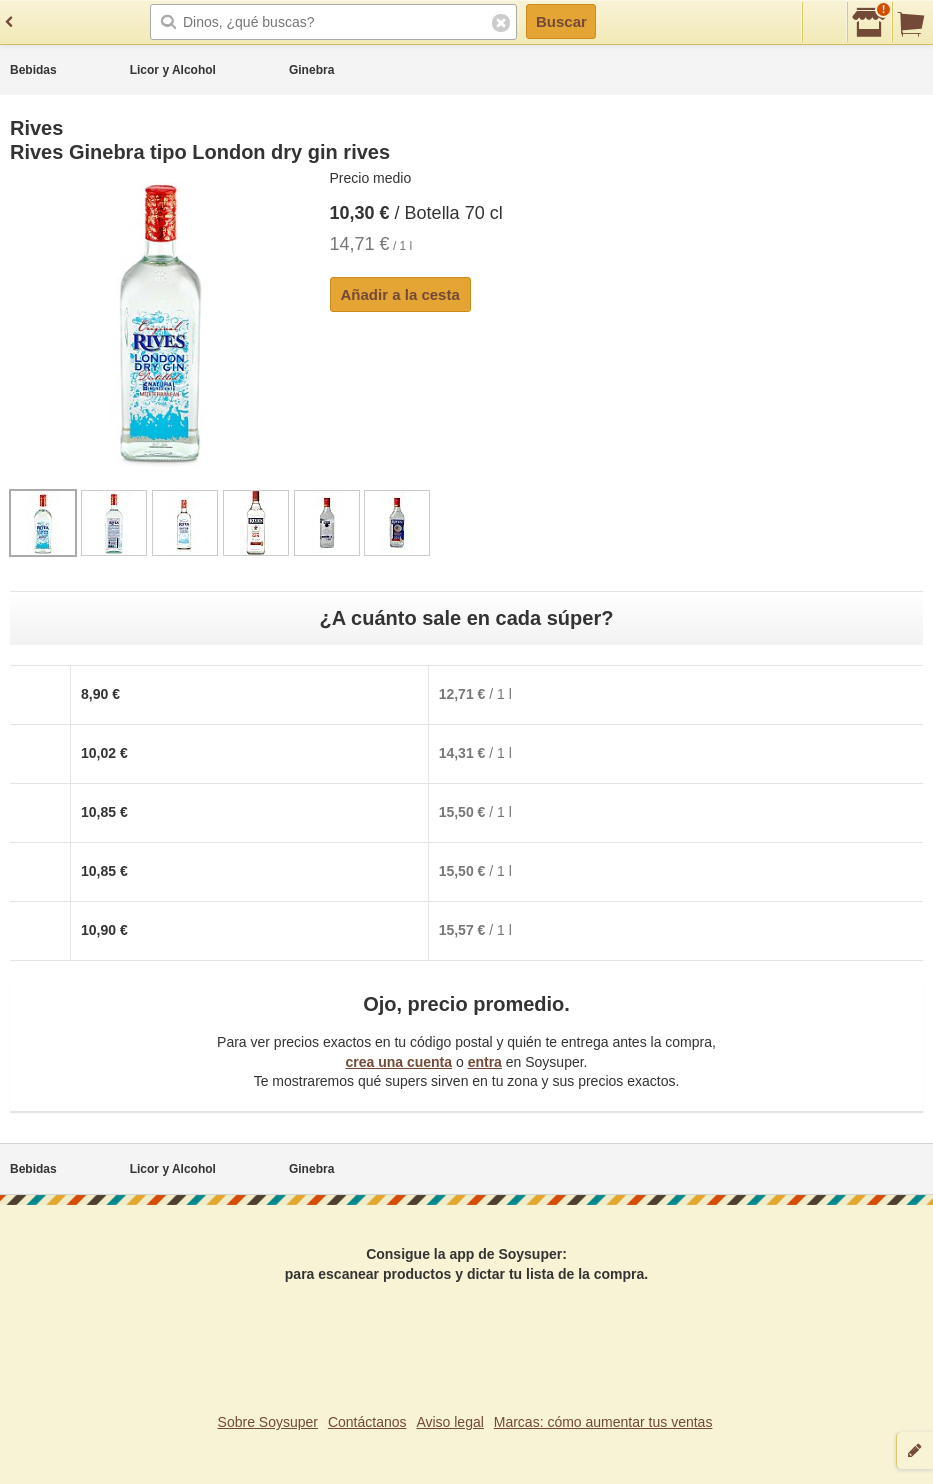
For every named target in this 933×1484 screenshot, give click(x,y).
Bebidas (33, 70)
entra (485, 1062)
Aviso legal (449, 1422)
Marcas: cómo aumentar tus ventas (603, 1422)
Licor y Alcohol (173, 70)
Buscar (561, 21)
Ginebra (311, 70)
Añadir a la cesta (400, 294)
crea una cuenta (398, 1062)
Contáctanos (367, 1422)
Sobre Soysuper (268, 1422)
